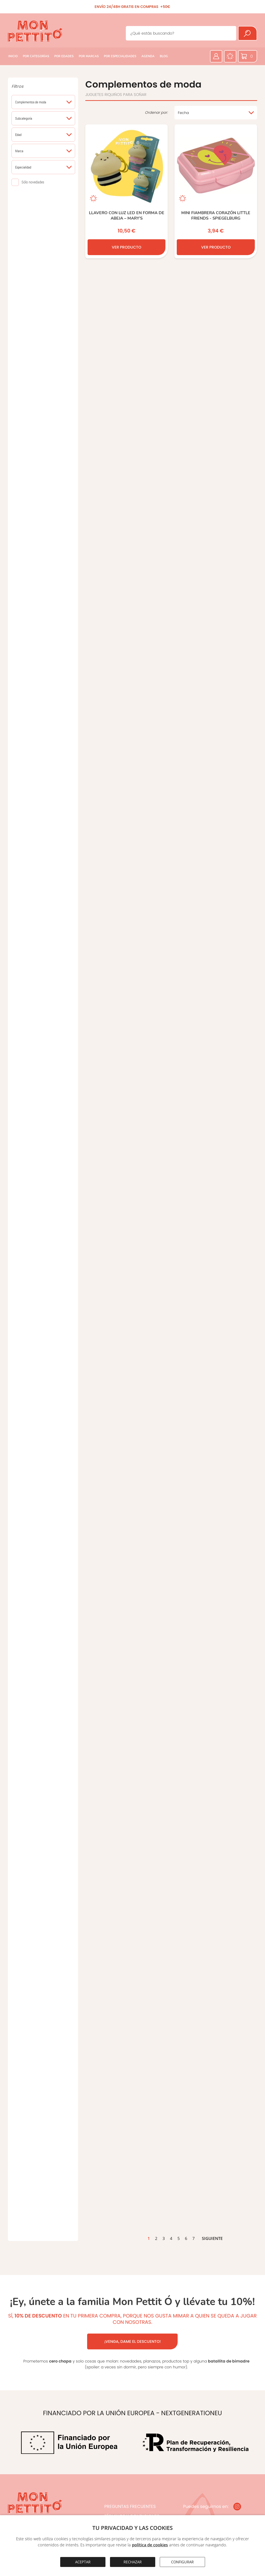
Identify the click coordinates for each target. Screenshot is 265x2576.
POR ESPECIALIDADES (120, 56)
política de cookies (150, 2545)
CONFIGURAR (182, 2561)
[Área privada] (216, 56)
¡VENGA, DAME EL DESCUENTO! (132, 2341)
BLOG (164, 56)
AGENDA (148, 56)
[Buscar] (247, 33)
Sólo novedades (32, 182)
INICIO (13, 56)
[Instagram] (237, 2506)
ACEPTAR (83, 2561)
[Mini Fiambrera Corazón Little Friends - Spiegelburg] (215, 192)
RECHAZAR (133, 2561)
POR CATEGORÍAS (36, 56)
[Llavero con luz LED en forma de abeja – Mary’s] (126, 191)
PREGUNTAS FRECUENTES (130, 2506)
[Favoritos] (230, 56)
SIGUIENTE (212, 2238)
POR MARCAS (89, 56)
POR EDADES (64, 56)
